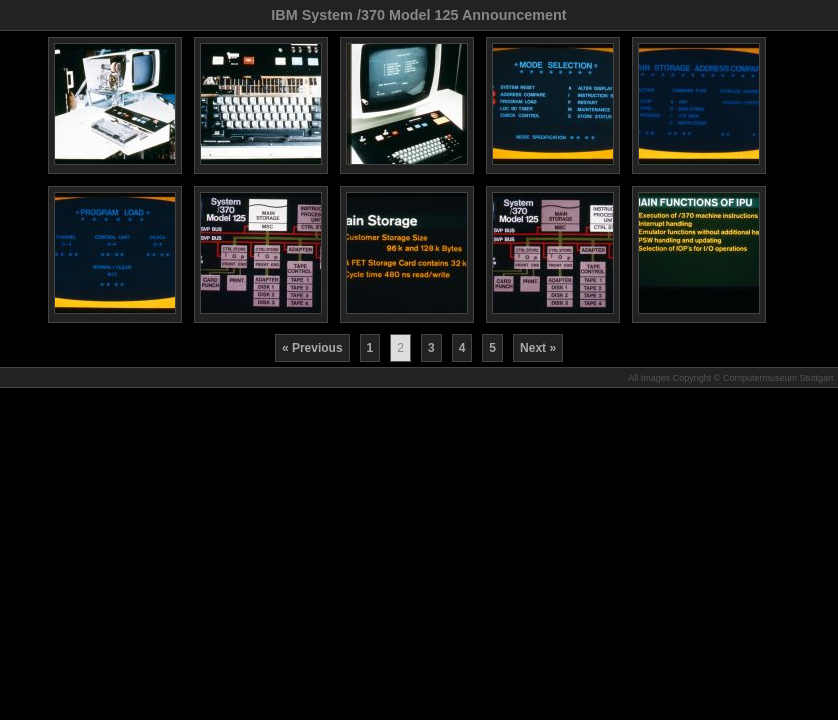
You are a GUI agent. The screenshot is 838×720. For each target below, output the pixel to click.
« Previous (312, 348)
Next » (538, 348)
